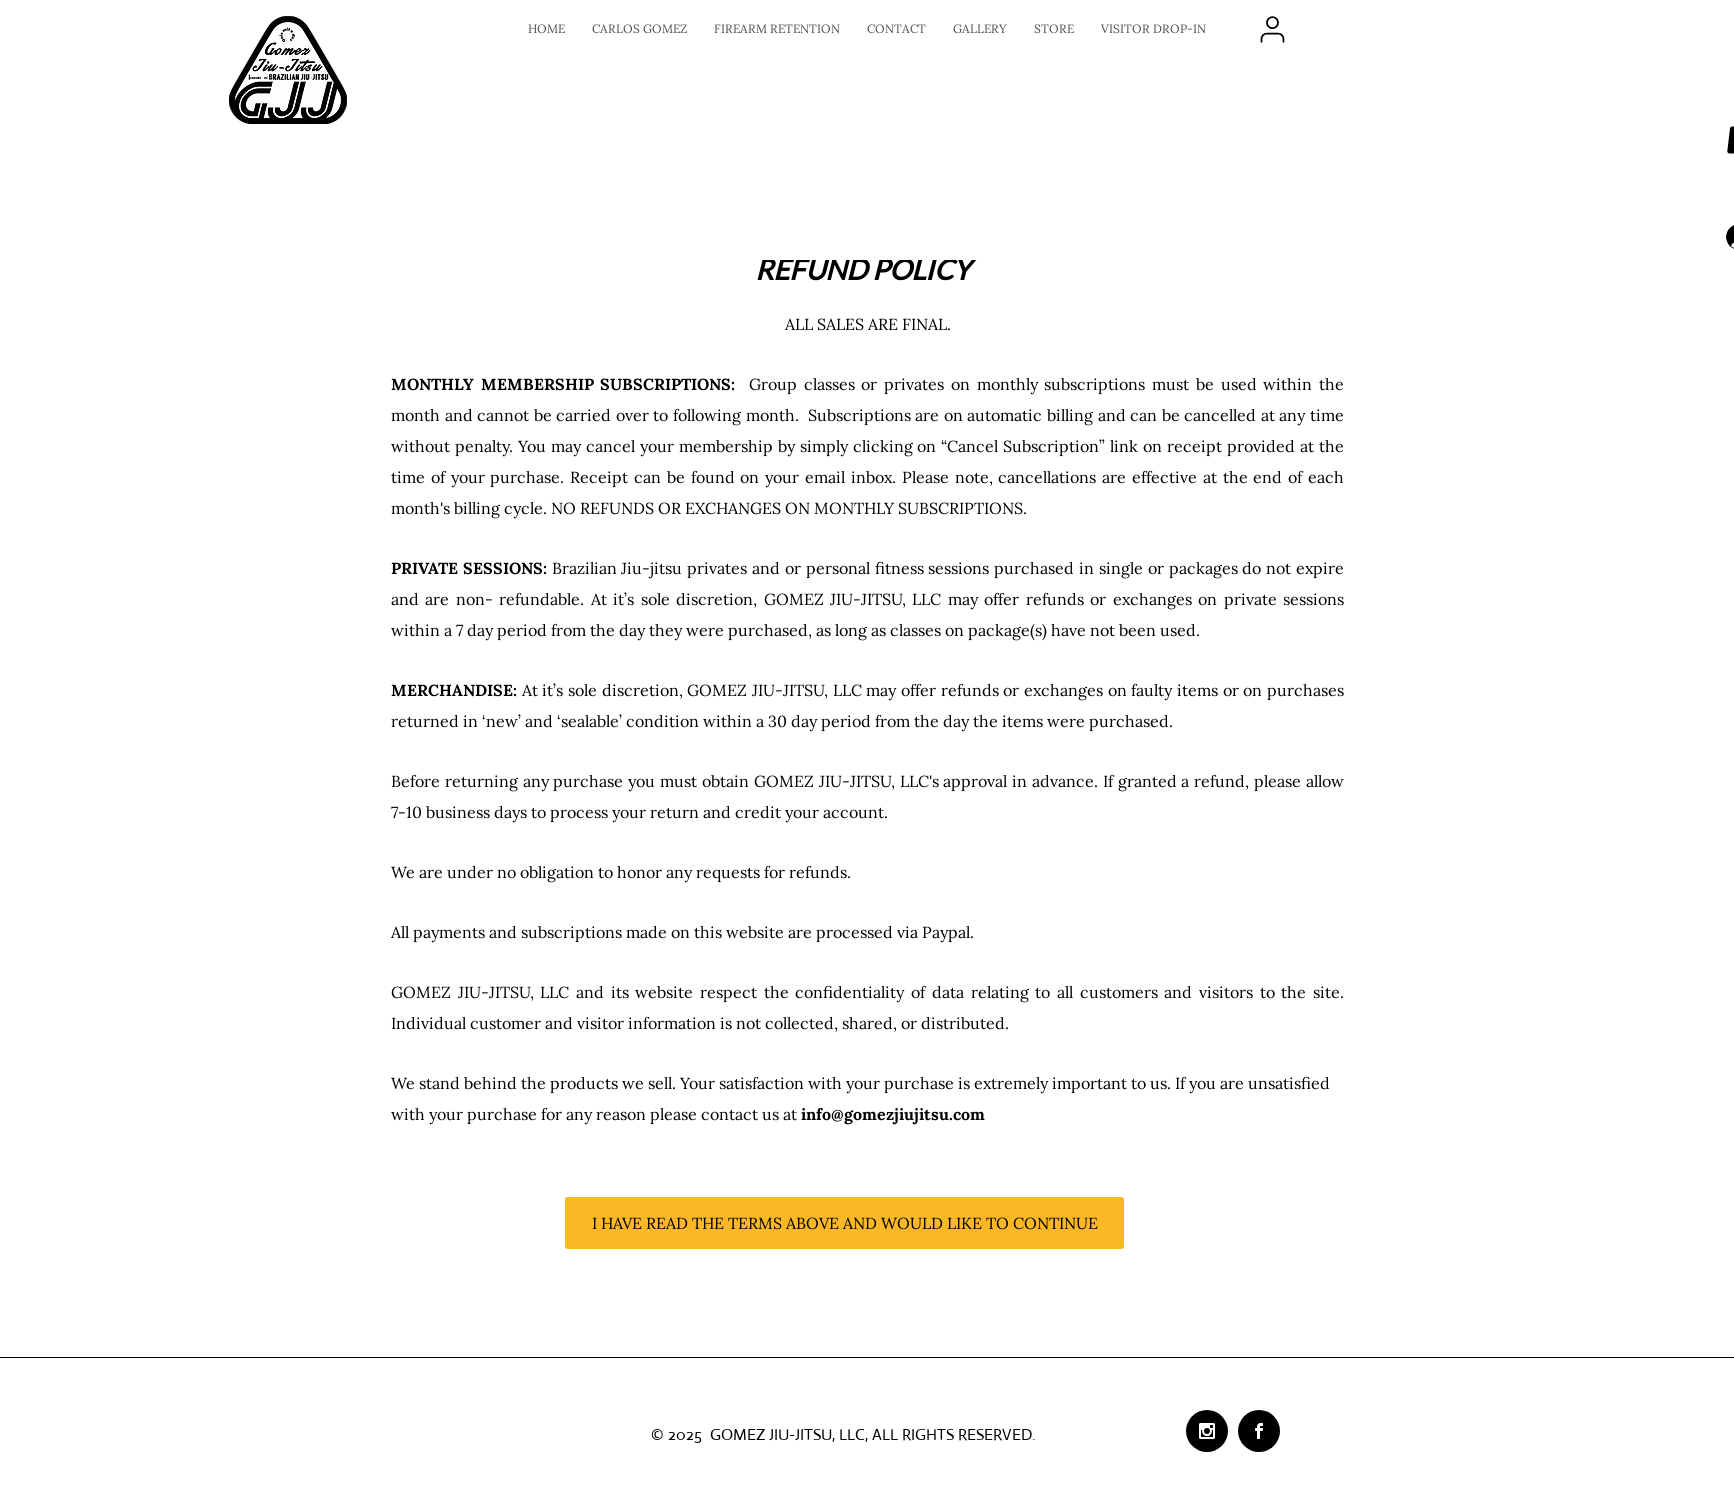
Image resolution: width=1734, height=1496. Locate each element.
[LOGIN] (1272, 29)
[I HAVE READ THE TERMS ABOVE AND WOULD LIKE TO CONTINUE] (844, 1223)
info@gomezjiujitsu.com (893, 1114)
